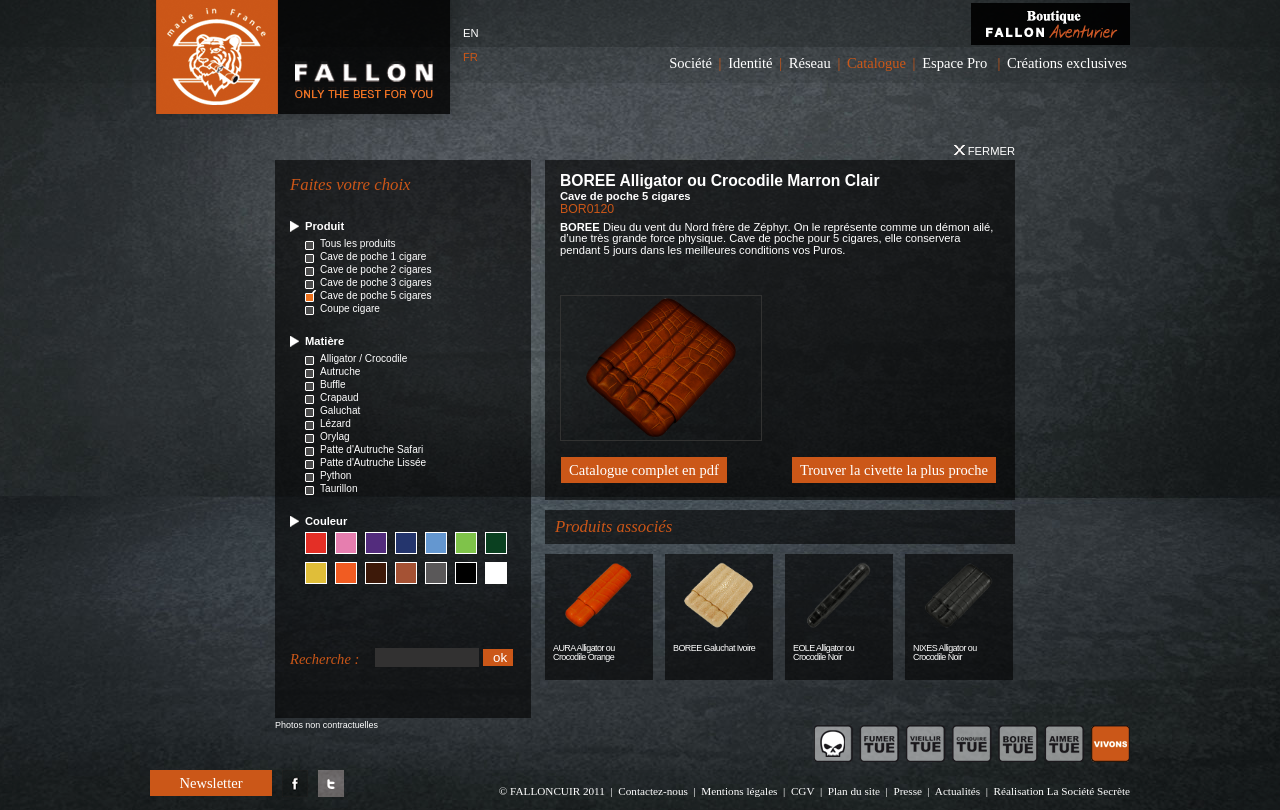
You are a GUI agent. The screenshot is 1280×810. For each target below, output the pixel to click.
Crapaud (339, 397)
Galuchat (340, 410)
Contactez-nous (653, 791)
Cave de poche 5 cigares (376, 295)
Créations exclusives (1067, 63)
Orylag (335, 436)
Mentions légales (739, 791)
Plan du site (854, 791)
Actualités (957, 791)
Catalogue (876, 63)
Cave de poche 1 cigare (373, 256)
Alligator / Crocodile (363, 358)
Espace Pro (954, 63)
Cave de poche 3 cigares (376, 282)
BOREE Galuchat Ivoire (714, 648)
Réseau (810, 63)
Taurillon (339, 488)
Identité (750, 63)
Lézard (335, 423)
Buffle (333, 384)
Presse (907, 791)
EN (471, 33)
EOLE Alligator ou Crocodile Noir (823, 652)
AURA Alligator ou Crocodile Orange (584, 652)
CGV (802, 791)
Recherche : (324, 659)
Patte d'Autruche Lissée (373, 462)
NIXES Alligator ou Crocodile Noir (945, 652)
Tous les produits (358, 243)
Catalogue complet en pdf (644, 470)
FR (470, 57)
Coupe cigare (350, 308)
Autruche (340, 371)
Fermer (984, 151)
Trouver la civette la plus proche (894, 470)
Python (335, 475)
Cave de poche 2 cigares (376, 269)
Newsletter (210, 783)
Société (690, 63)
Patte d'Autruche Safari (371, 449)
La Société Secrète (1088, 791)
